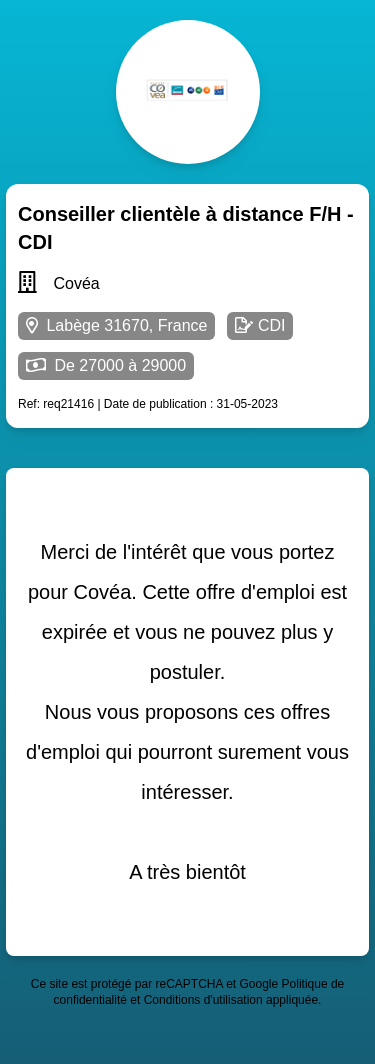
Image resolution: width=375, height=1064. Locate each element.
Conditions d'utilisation (203, 1000)
